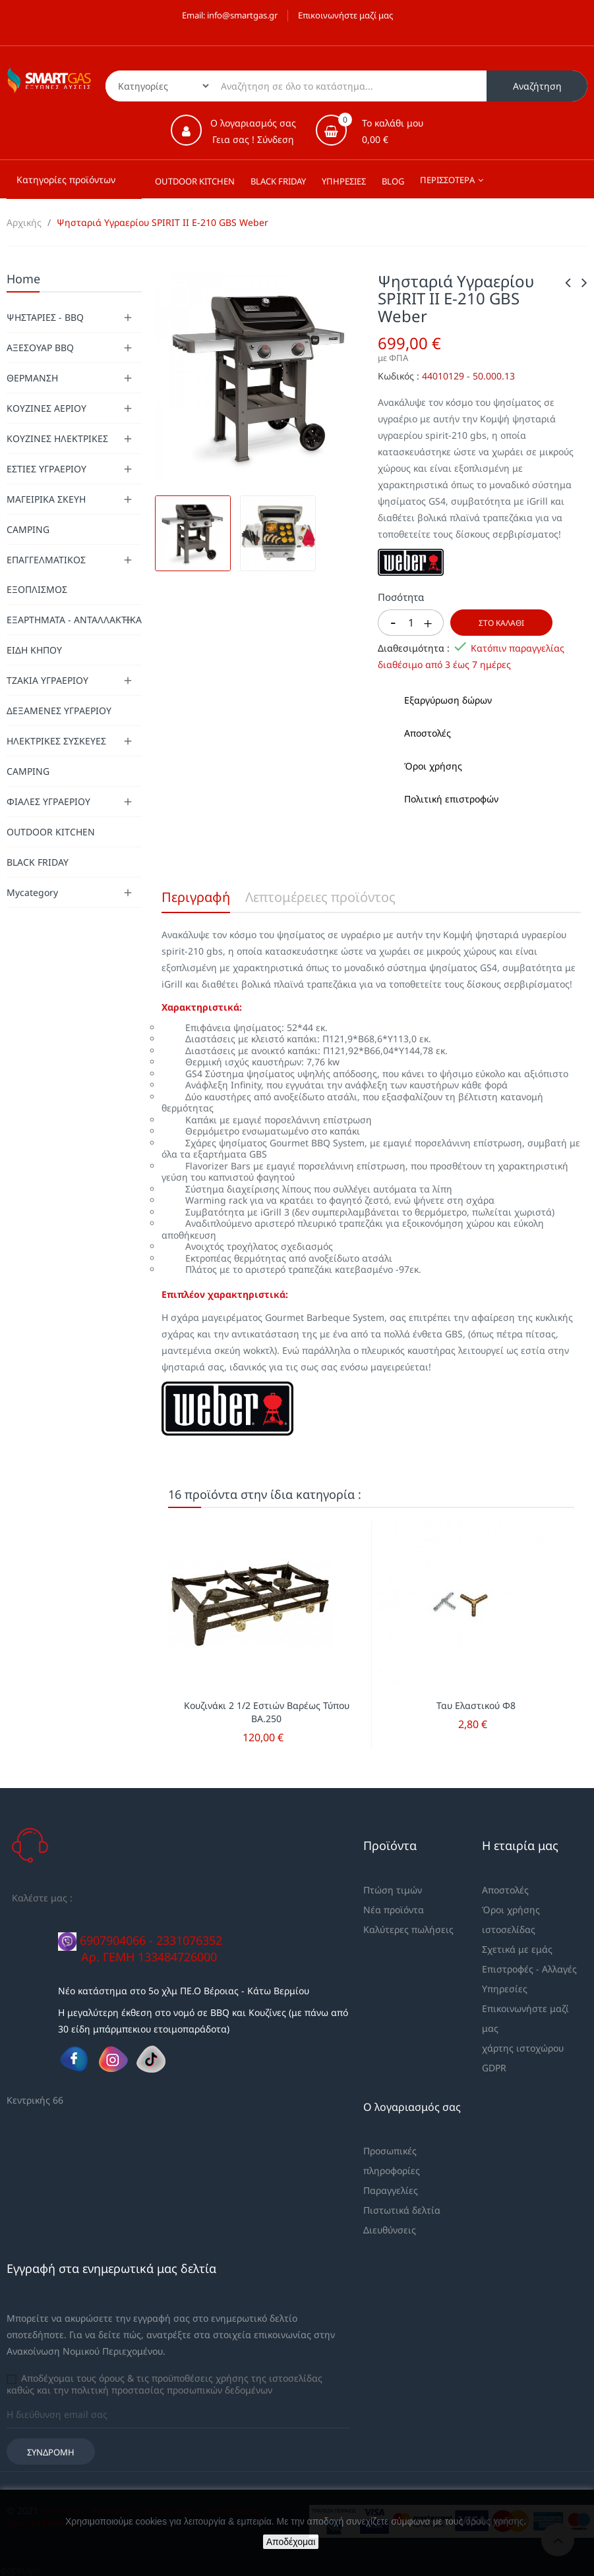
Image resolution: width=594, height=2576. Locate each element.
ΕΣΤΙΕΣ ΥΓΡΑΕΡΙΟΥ (46, 468)
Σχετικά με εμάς (517, 1949)
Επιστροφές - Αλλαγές (529, 1969)
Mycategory (32, 892)
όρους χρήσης (494, 2521)
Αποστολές (505, 1890)
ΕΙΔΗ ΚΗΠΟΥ (34, 650)
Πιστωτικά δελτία (401, 2210)
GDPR (494, 2067)
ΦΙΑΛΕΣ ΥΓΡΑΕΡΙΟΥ (48, 801)
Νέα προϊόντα (393, 1909)
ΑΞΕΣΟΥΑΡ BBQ (40, 347)
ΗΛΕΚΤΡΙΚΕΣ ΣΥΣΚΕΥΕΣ (56, 741)
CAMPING (28, 529)
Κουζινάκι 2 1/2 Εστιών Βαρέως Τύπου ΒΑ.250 (266, 1712)
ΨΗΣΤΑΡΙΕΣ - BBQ (45, 317)
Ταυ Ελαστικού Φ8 (476, 1705)
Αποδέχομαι (291, 2541)
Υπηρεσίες (504, 1988)
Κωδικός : (398, 376)
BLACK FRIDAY (38, 862)
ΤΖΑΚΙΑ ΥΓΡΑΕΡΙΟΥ (47, 680)
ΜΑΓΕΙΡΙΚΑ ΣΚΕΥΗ (46, 499)
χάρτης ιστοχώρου (523, 2048)
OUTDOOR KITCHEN (51, 832)
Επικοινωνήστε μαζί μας (345, 15)
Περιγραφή (196, 897)
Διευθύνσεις (389, 2230)
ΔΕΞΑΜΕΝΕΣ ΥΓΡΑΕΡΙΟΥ (59, 710)
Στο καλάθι (501, 623)
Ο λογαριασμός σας (412, 2107)
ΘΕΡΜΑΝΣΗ (32, 378)
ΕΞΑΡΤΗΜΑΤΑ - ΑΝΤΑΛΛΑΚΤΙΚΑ (74, 619)
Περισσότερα (447, 180)
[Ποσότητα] (411, 622)
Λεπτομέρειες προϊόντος (320, 897)
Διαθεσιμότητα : (414, 648)
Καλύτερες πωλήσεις (408, 1929)
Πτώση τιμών (392, 1890)
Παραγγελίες (390, 2190)
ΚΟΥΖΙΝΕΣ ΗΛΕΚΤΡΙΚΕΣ (57, 438)
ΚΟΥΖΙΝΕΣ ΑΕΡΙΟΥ (46, 408)
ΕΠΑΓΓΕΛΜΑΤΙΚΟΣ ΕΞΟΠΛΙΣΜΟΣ (46, 574)
